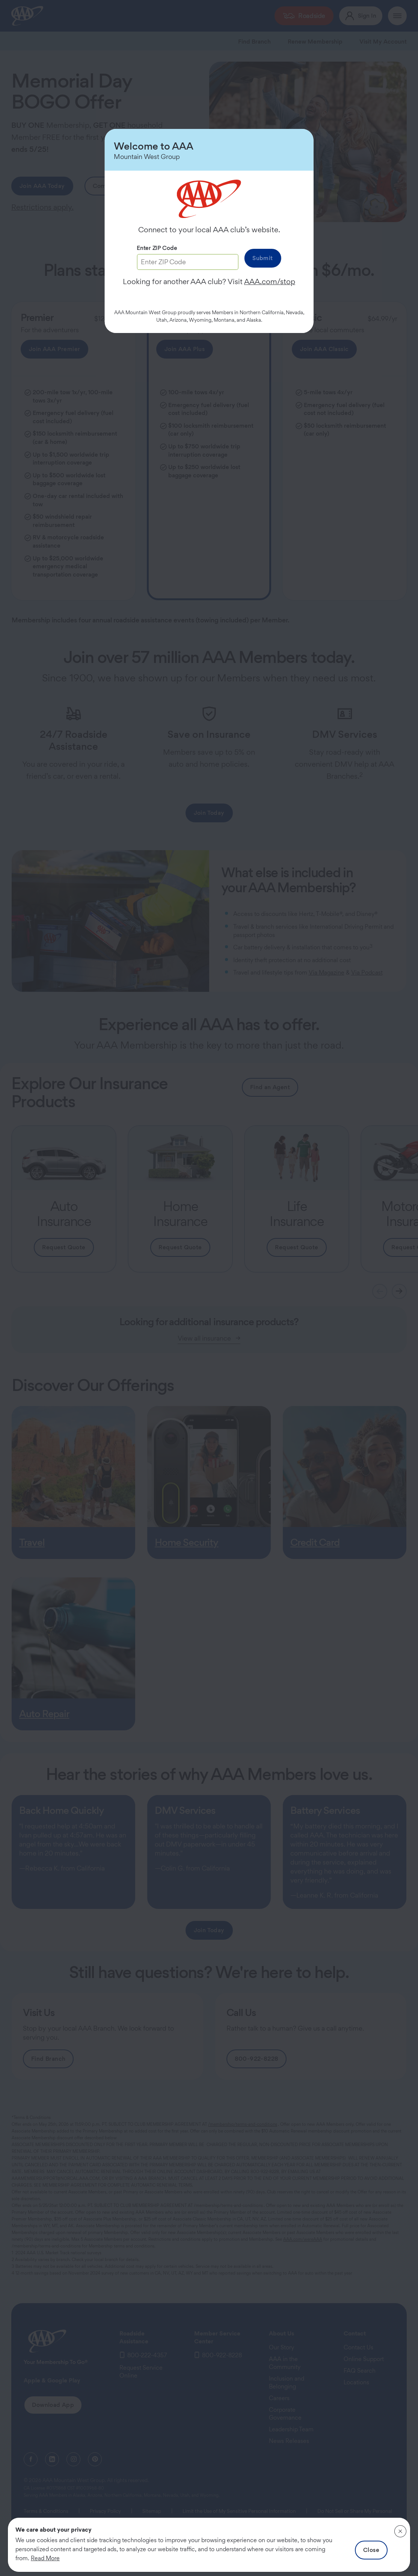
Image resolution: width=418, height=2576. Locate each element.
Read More (45, 2558)
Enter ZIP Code (157, 247)
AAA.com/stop (269, 281)
